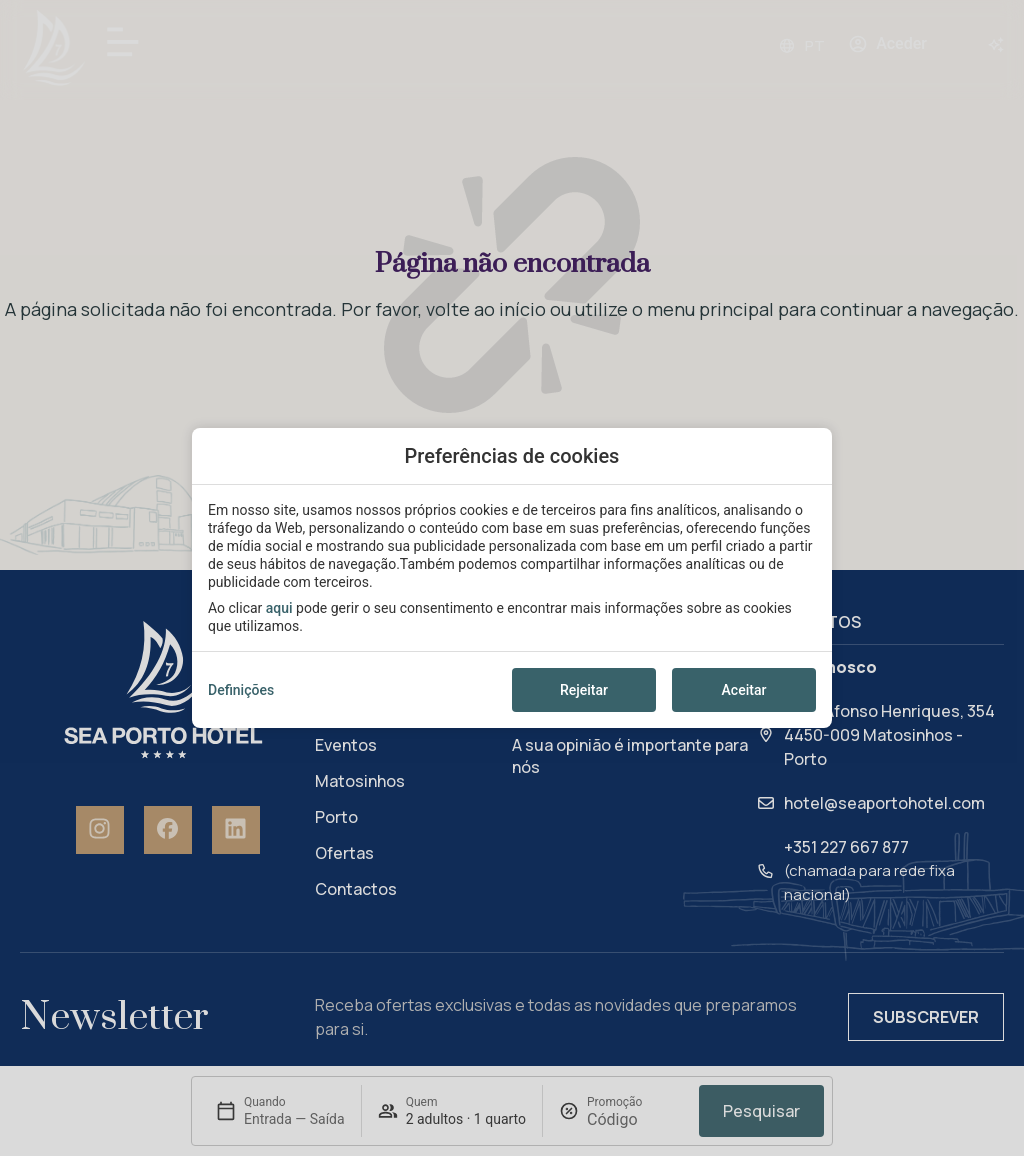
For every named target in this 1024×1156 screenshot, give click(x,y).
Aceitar (744, 690)
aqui (279, 608)
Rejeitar (584, 690)
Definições (241, 690)
